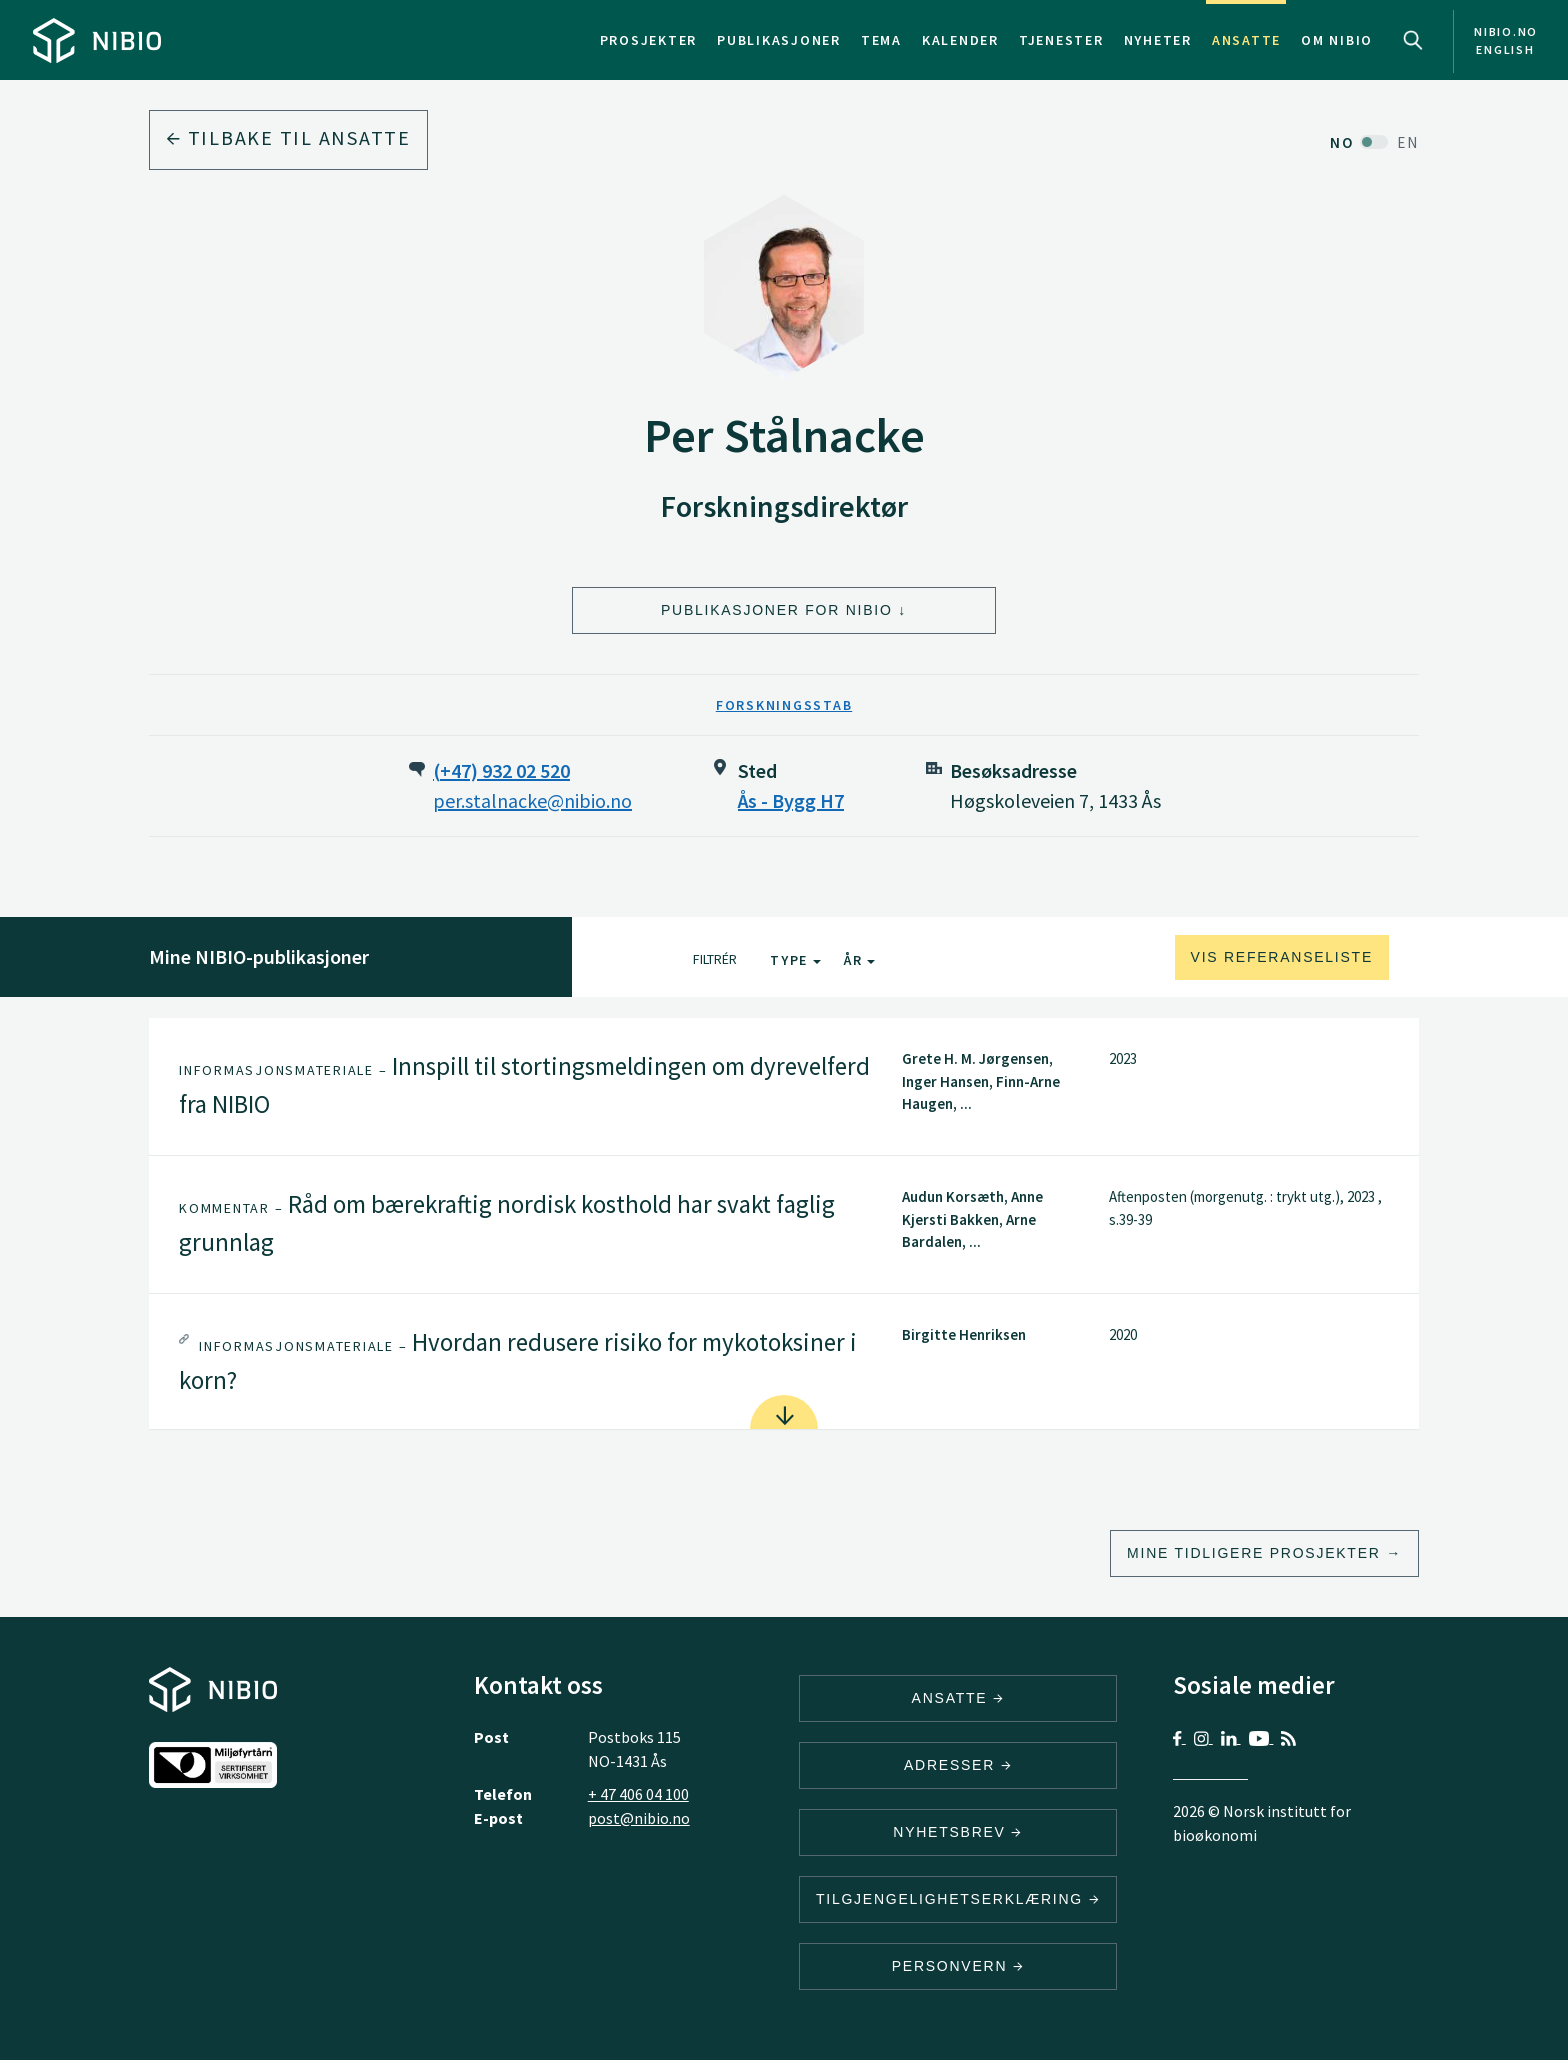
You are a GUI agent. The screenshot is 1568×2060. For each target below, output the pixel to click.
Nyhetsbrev (958, 1832)
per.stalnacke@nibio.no (532, 800)
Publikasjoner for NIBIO (777, 610)
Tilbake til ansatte (288, 137)
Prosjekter (649, 40)
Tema (881, 40)
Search (1413, 40)
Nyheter (1158, 40)
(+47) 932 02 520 (501, 770)
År (859, 960)
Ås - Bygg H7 (791, 800)
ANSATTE (958, 1698)
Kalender (960, 40)
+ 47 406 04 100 (638, 1794)
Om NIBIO (1337, 40)
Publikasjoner (779, 40)
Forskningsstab (784, 705)
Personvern (958, 1966)
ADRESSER (958, 1765)
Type (795, 960)
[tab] (784, 1086)
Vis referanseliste (1282, 957)
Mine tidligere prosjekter (1254, 1553)
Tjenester (1061, 40)
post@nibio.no (639, 1818)
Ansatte (1246, 40)
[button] (784, 1086)
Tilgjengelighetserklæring (958, 1899)
